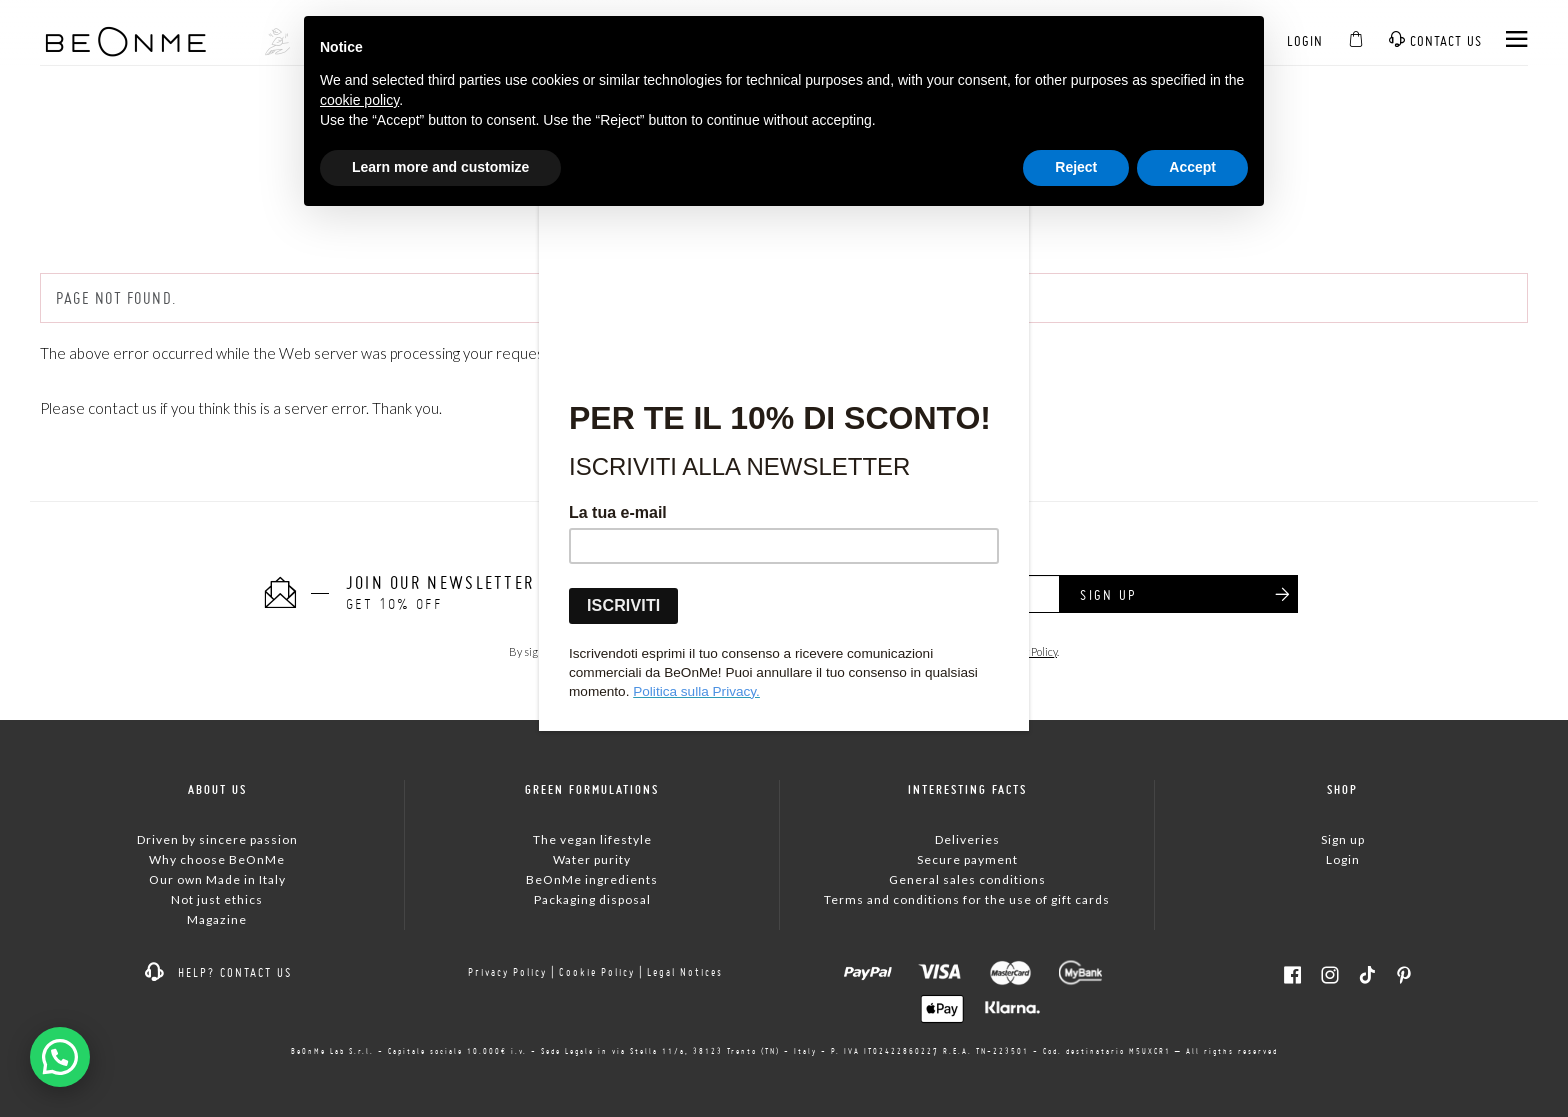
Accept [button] (1192, 167)
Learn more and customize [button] (440, 167)
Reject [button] (1076, 167)
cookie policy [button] (359, 100)
